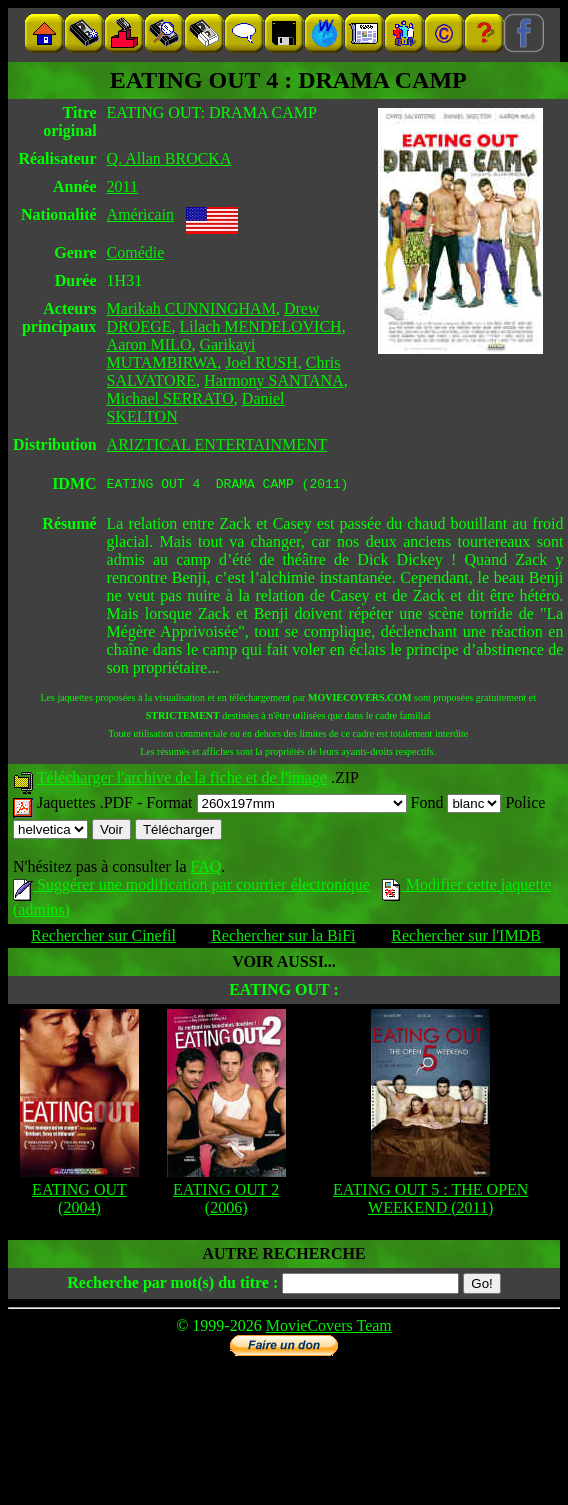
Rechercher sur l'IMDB (466, 938)
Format (276, 805)
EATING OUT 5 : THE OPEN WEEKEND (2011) (430, 1201)
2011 (122, 186)
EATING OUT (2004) (79, 1201)
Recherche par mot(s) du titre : (172, 1285)
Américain (141, 214)
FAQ (205, 869)
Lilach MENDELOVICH (260, 326)
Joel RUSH (261, 362)
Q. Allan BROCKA (169, 158)
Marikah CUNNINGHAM (191, 308)
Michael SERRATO (170, 398)
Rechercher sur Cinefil (103, 938)
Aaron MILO (149, 344)
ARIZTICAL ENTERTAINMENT (217, 444)
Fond (456, 805)
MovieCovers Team (329, 1328)
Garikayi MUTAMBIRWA (181, 353)
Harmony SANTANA (274, 380)
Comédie (136, 252)
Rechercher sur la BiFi (283, 938)
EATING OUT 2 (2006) (226, 1201)
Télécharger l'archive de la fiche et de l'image (182, 780)
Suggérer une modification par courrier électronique (191, 887)
